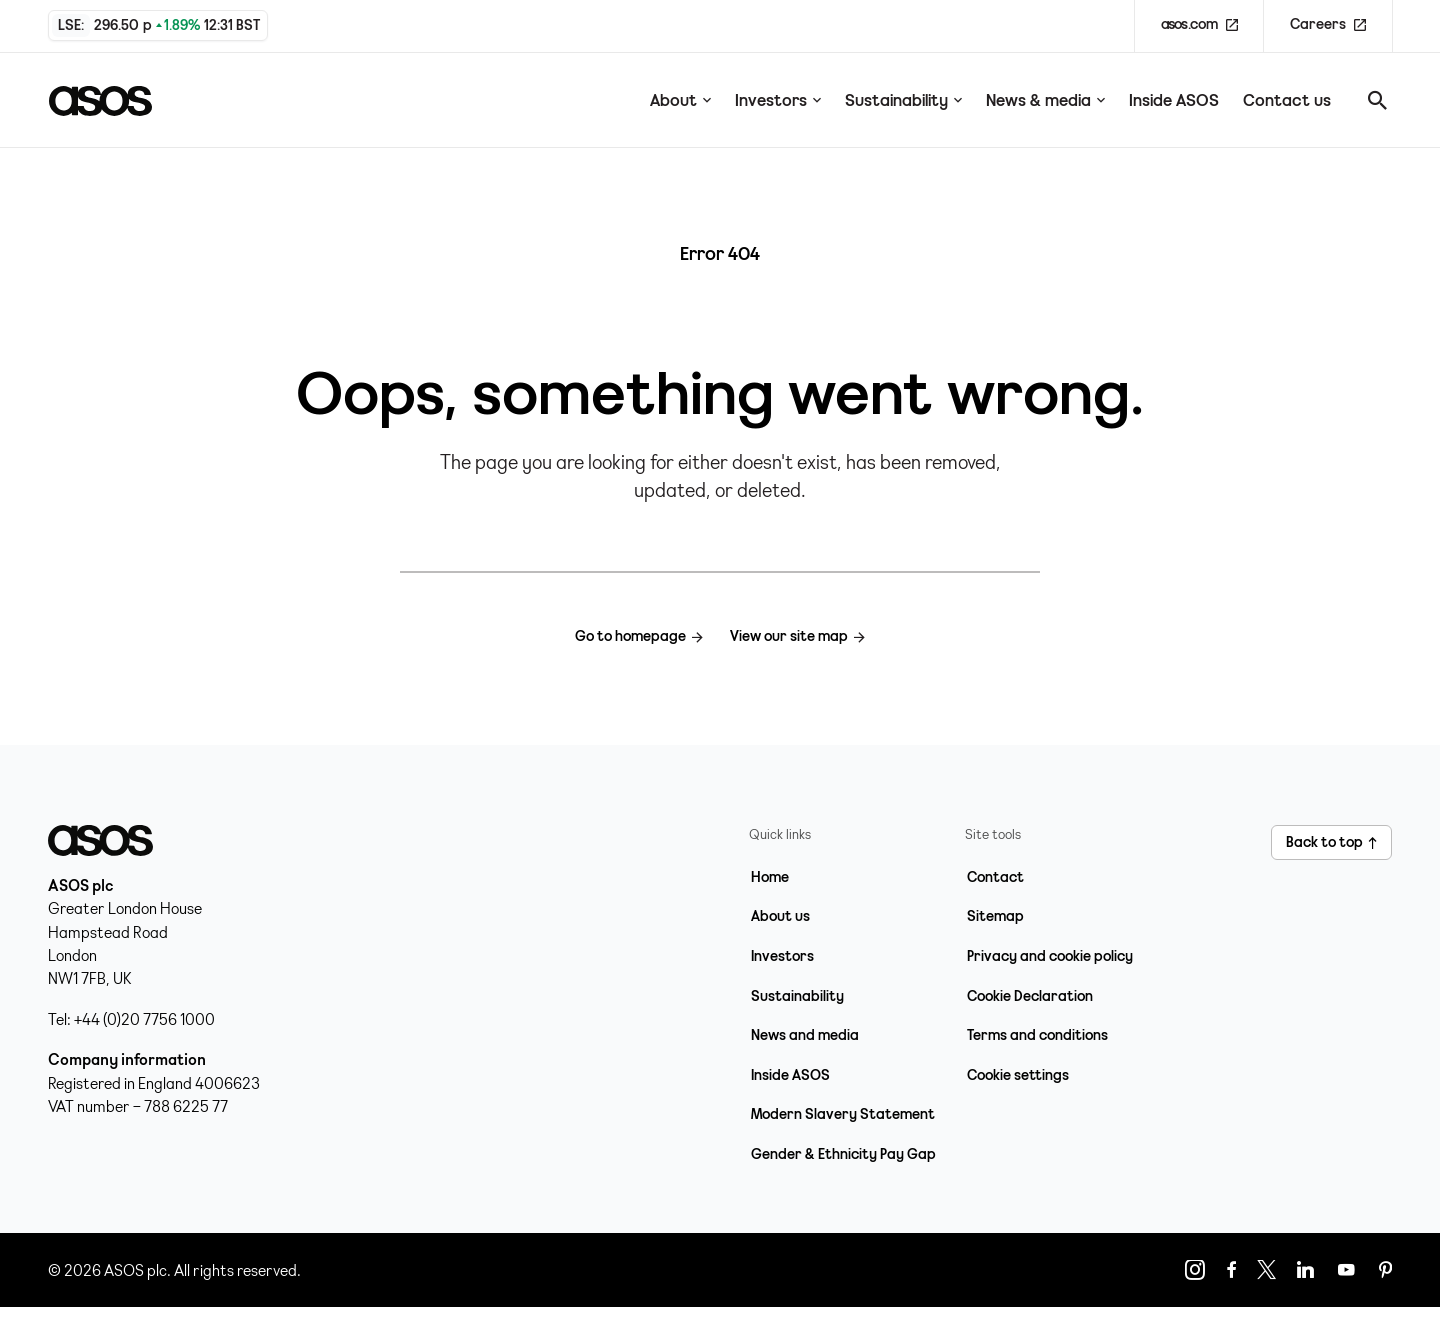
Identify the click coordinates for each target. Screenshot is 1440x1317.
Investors (778, 100)
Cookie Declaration (1030, 996)
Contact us (1287, 100)
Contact (995, 877)
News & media (1045, 100)
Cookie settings (1018, 1075)
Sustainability (903, 100)
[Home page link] (112, 100)
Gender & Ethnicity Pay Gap (843, 1154)
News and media (805, 1035)
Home (770, 877)
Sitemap (995, 916)
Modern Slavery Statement (843, 1114)
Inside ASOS (1174, 100)
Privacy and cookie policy (1050, 956)
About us (780, 916)
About (680, 100)
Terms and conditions (1037, 1035)
